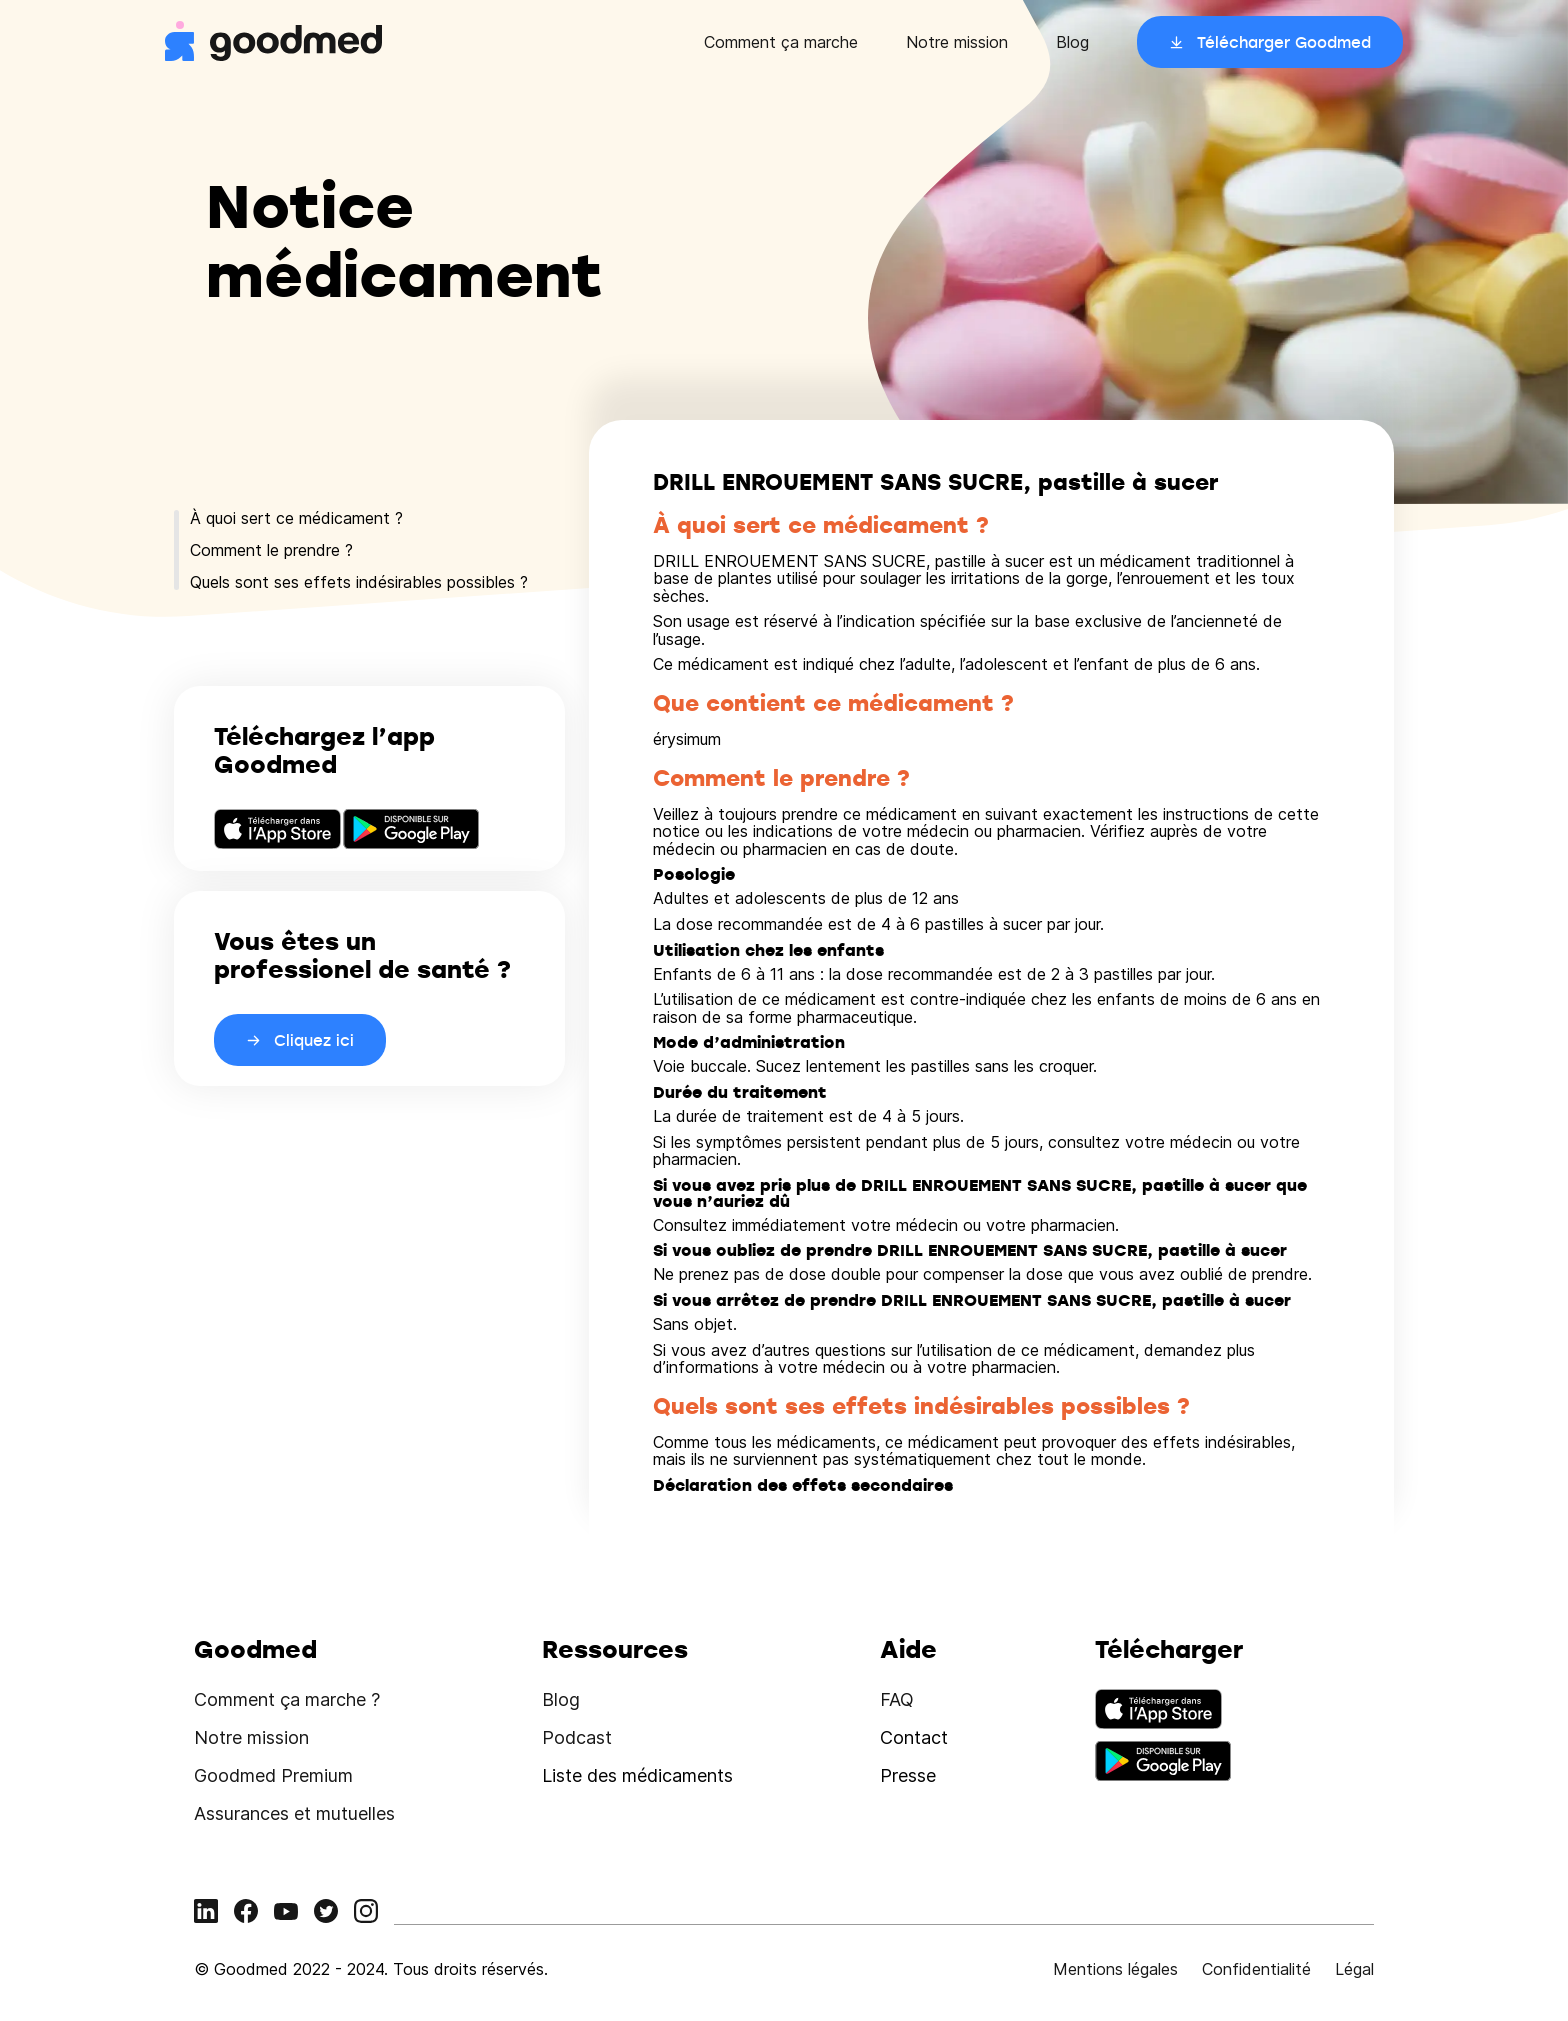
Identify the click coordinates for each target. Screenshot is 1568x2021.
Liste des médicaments (637, 1775)
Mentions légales (1115, 1969)
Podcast (577, 1737)
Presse (908, 1775)
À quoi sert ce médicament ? (296, 518)
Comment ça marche (781, 42)
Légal (1354, 1969)
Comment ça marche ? (287, 1699)
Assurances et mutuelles (294, 1813)
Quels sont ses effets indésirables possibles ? (359, 582)
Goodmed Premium (273, 1775)
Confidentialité (1256, 1969)
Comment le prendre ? (271, 550)
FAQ (897, 1699)
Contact (914, 1737)
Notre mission (957, 42)
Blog (1072, 42)
